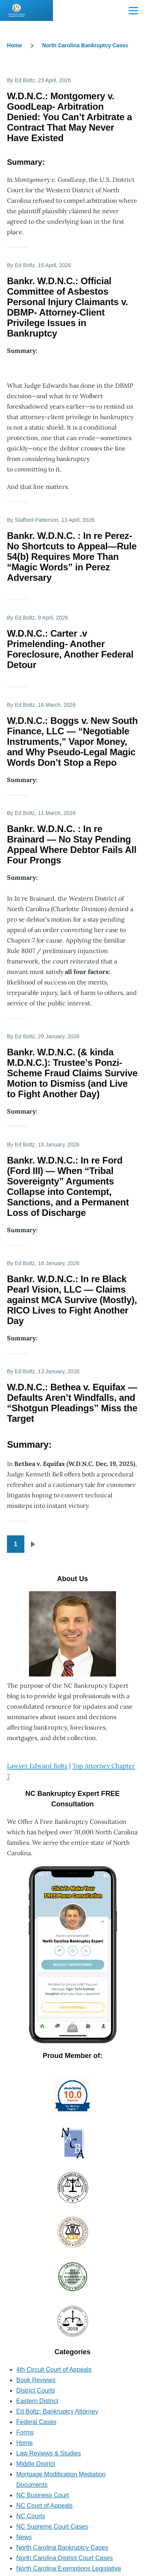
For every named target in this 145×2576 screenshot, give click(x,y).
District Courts (35, 2390)
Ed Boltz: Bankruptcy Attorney (57, 2411)
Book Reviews (35, 2380)
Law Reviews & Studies (48, 2453)
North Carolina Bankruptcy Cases (85, 45)
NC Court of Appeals (44, 2505)
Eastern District (37, 2401)
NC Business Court (42, 2495)
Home (14, 45)
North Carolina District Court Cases (64, 2558)
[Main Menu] (133, 10)
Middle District (35, 2463)
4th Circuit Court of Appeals (54, 2369)
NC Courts (30, 2516)
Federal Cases (36, 2422)
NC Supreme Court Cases (52, 2526)
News (24, 2537)
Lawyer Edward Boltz (37, 1766)
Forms (25, 2432)
